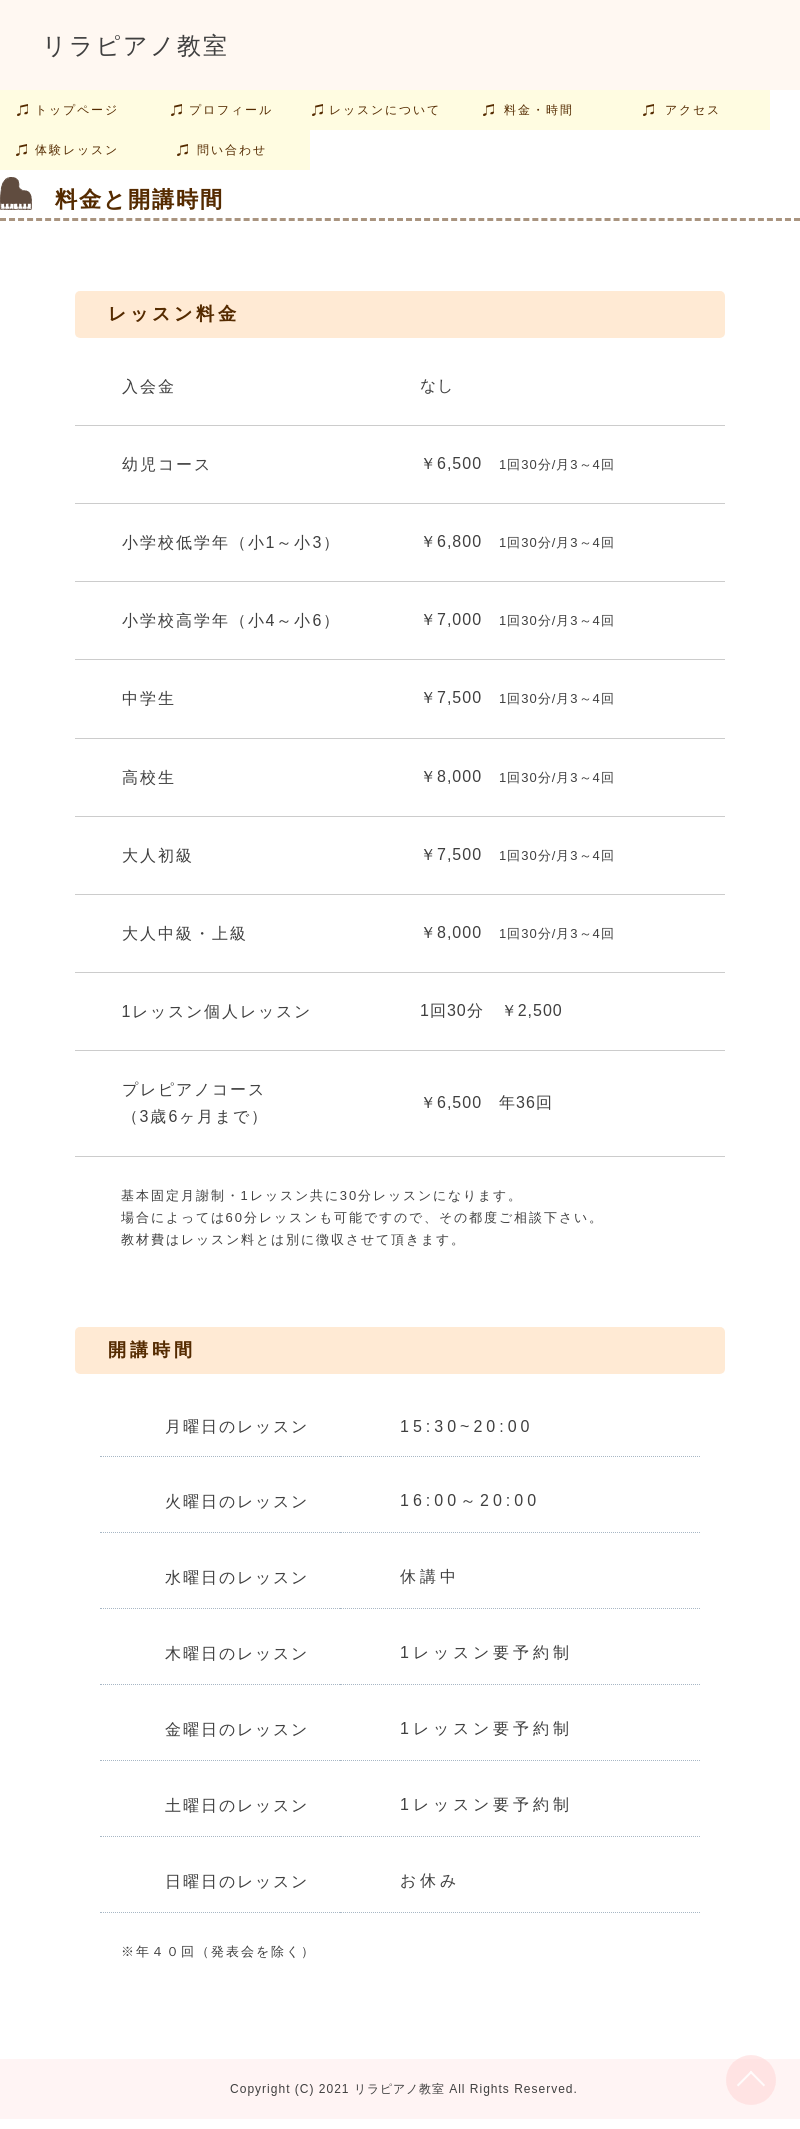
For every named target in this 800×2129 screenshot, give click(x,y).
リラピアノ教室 (135, 46)
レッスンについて (385, 110)
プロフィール (231, 110)
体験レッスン (77, 150)
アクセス (693, 110)
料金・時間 (539, 110)
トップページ (77, 110)
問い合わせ (232, 150)
